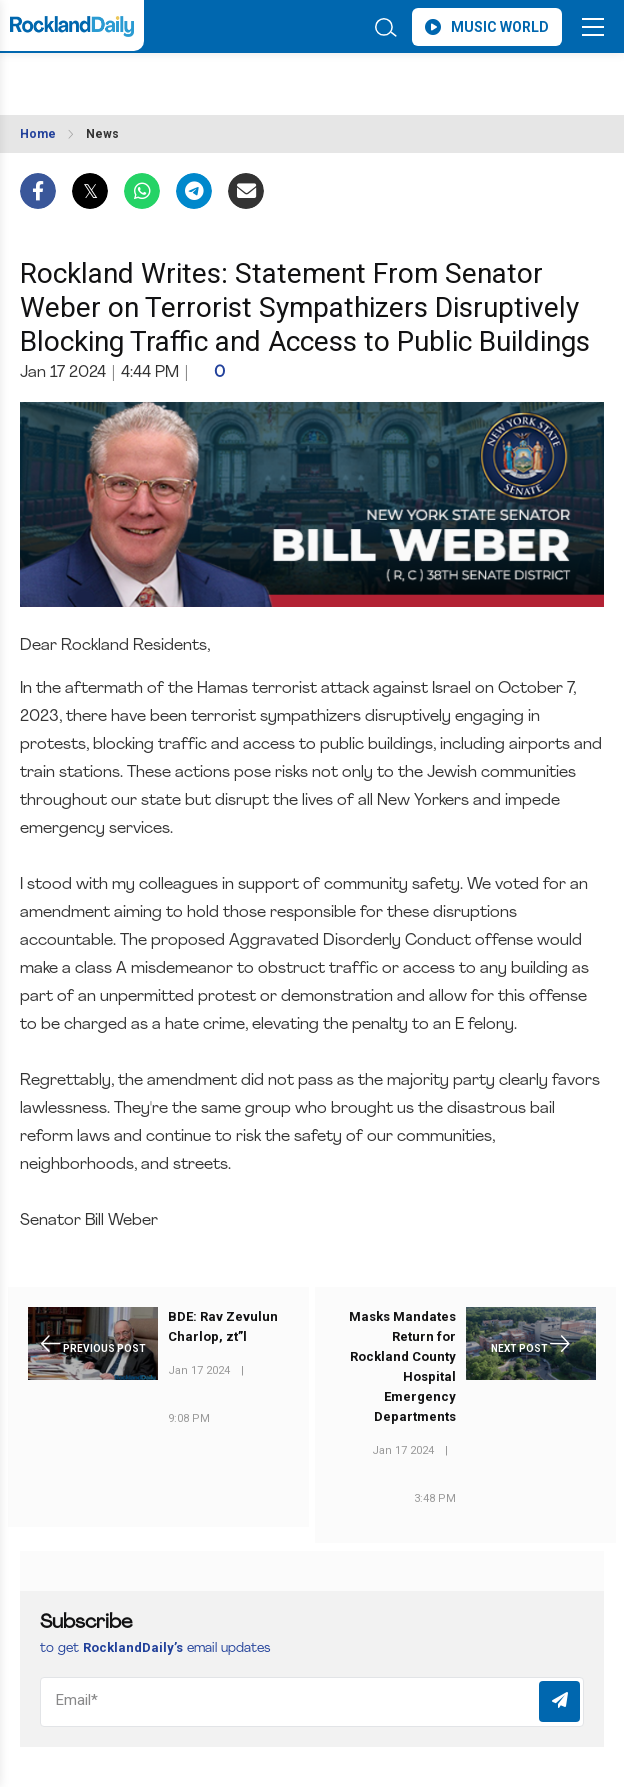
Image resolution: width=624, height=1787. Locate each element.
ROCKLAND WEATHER (182, 78)
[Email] (312, 1702)
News (102, 134)
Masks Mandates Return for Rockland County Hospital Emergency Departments (402, 1366)
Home (38, 134)
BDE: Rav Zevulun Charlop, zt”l (223, 1326)
